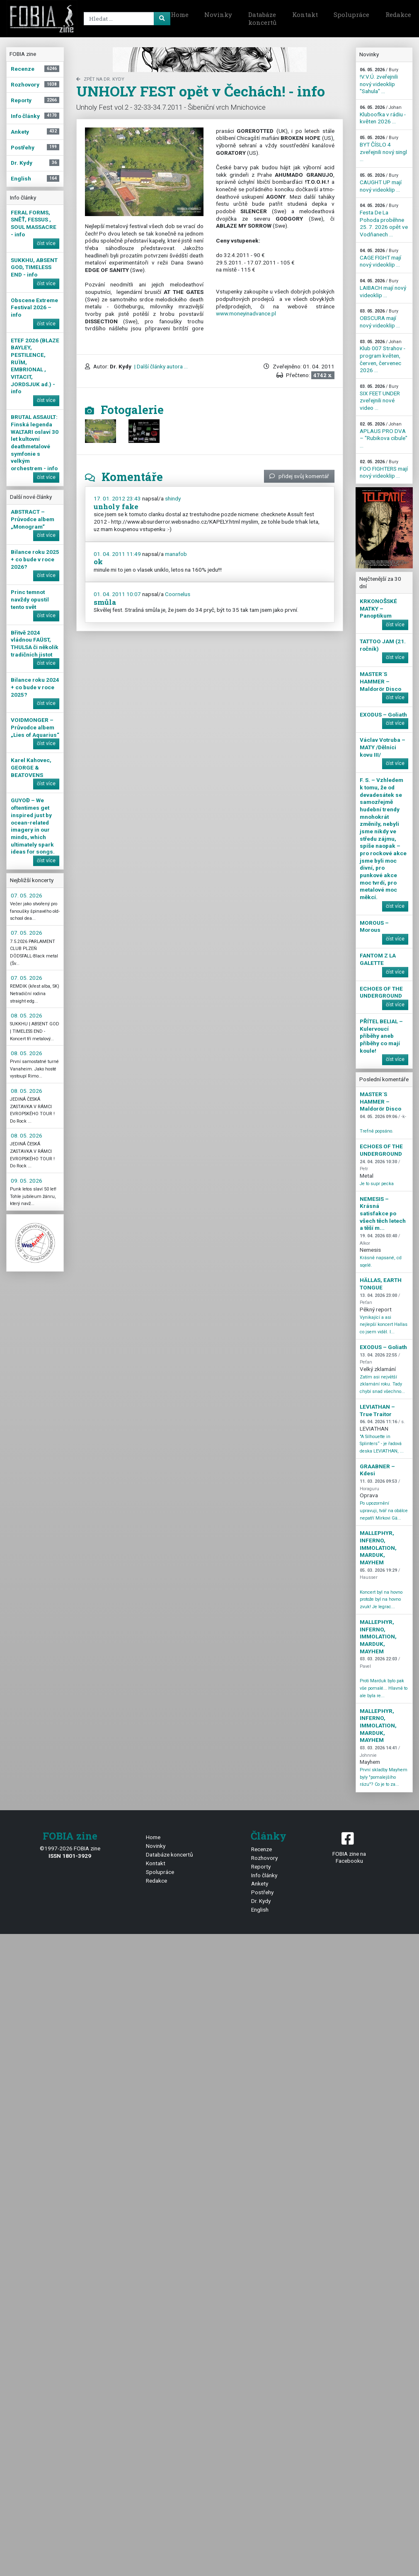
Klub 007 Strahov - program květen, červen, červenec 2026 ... (382, 356)
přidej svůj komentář (299, 476)
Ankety (259, 1883)
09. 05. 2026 (26, 1180)
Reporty (261, 1866)
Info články (264, 1875)
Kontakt (305, 14)
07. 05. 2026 (26, 895)
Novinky (218, 14)
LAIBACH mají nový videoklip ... (383, 288)
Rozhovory (264, 1857)
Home (180, 14)
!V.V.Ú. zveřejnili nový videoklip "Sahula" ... (379, 80)
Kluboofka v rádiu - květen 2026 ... (383, 115)
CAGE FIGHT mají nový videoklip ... (380, 258)
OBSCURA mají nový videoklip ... (380, 318)
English (260, 1909)
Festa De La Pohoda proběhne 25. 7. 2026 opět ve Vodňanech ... (384, 220)
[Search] (125, 18)
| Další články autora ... (160, 366)
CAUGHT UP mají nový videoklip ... (381, 182)
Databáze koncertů (262, 18)
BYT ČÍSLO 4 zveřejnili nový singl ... (383, 148)
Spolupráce (351, 14)
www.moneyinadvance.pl (246, 313)
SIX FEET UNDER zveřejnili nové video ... (380, 397)
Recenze (261, 1849)
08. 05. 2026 (26, 1015)
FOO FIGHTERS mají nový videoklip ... (384, 469)
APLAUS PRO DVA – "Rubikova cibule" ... (383, 435)
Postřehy (262, 1892)
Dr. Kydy (261, 1901)
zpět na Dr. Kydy (100, 79)
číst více (46, 243)
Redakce (156, 1880)
